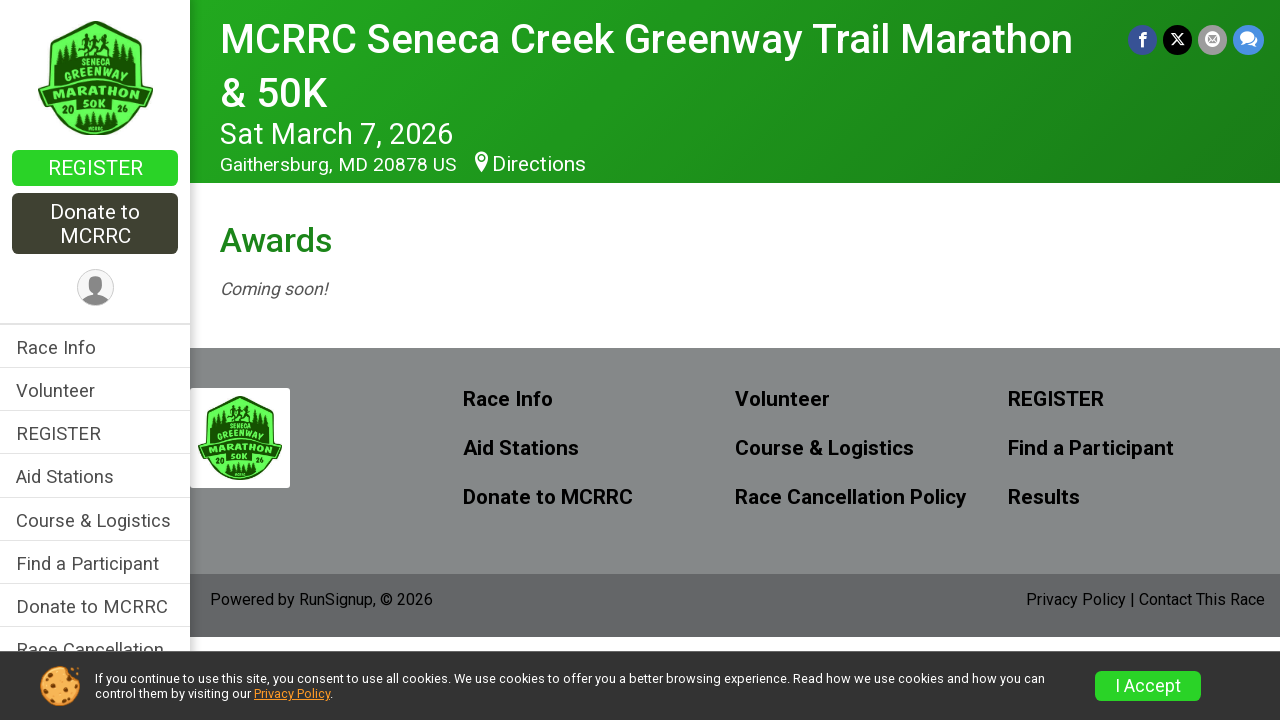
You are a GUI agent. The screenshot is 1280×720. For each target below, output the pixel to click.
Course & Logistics (93, 520)
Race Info (56, 347)
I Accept (1148, 686)
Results (1044, 497)
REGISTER (95, 168)
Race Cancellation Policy (850, 497)
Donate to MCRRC (95, 224)
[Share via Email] (1212, 39)
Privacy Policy (1076, 599)
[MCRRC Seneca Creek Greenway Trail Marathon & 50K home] (95, 77)
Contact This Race (1202, 599)
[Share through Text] (1248, 39)
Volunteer (55, 390)
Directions (539, 164)
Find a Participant (87, 563)
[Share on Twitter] (1177, 39)
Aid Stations (65, 476)
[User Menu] (95, 287)
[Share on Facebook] (1142, 39)
